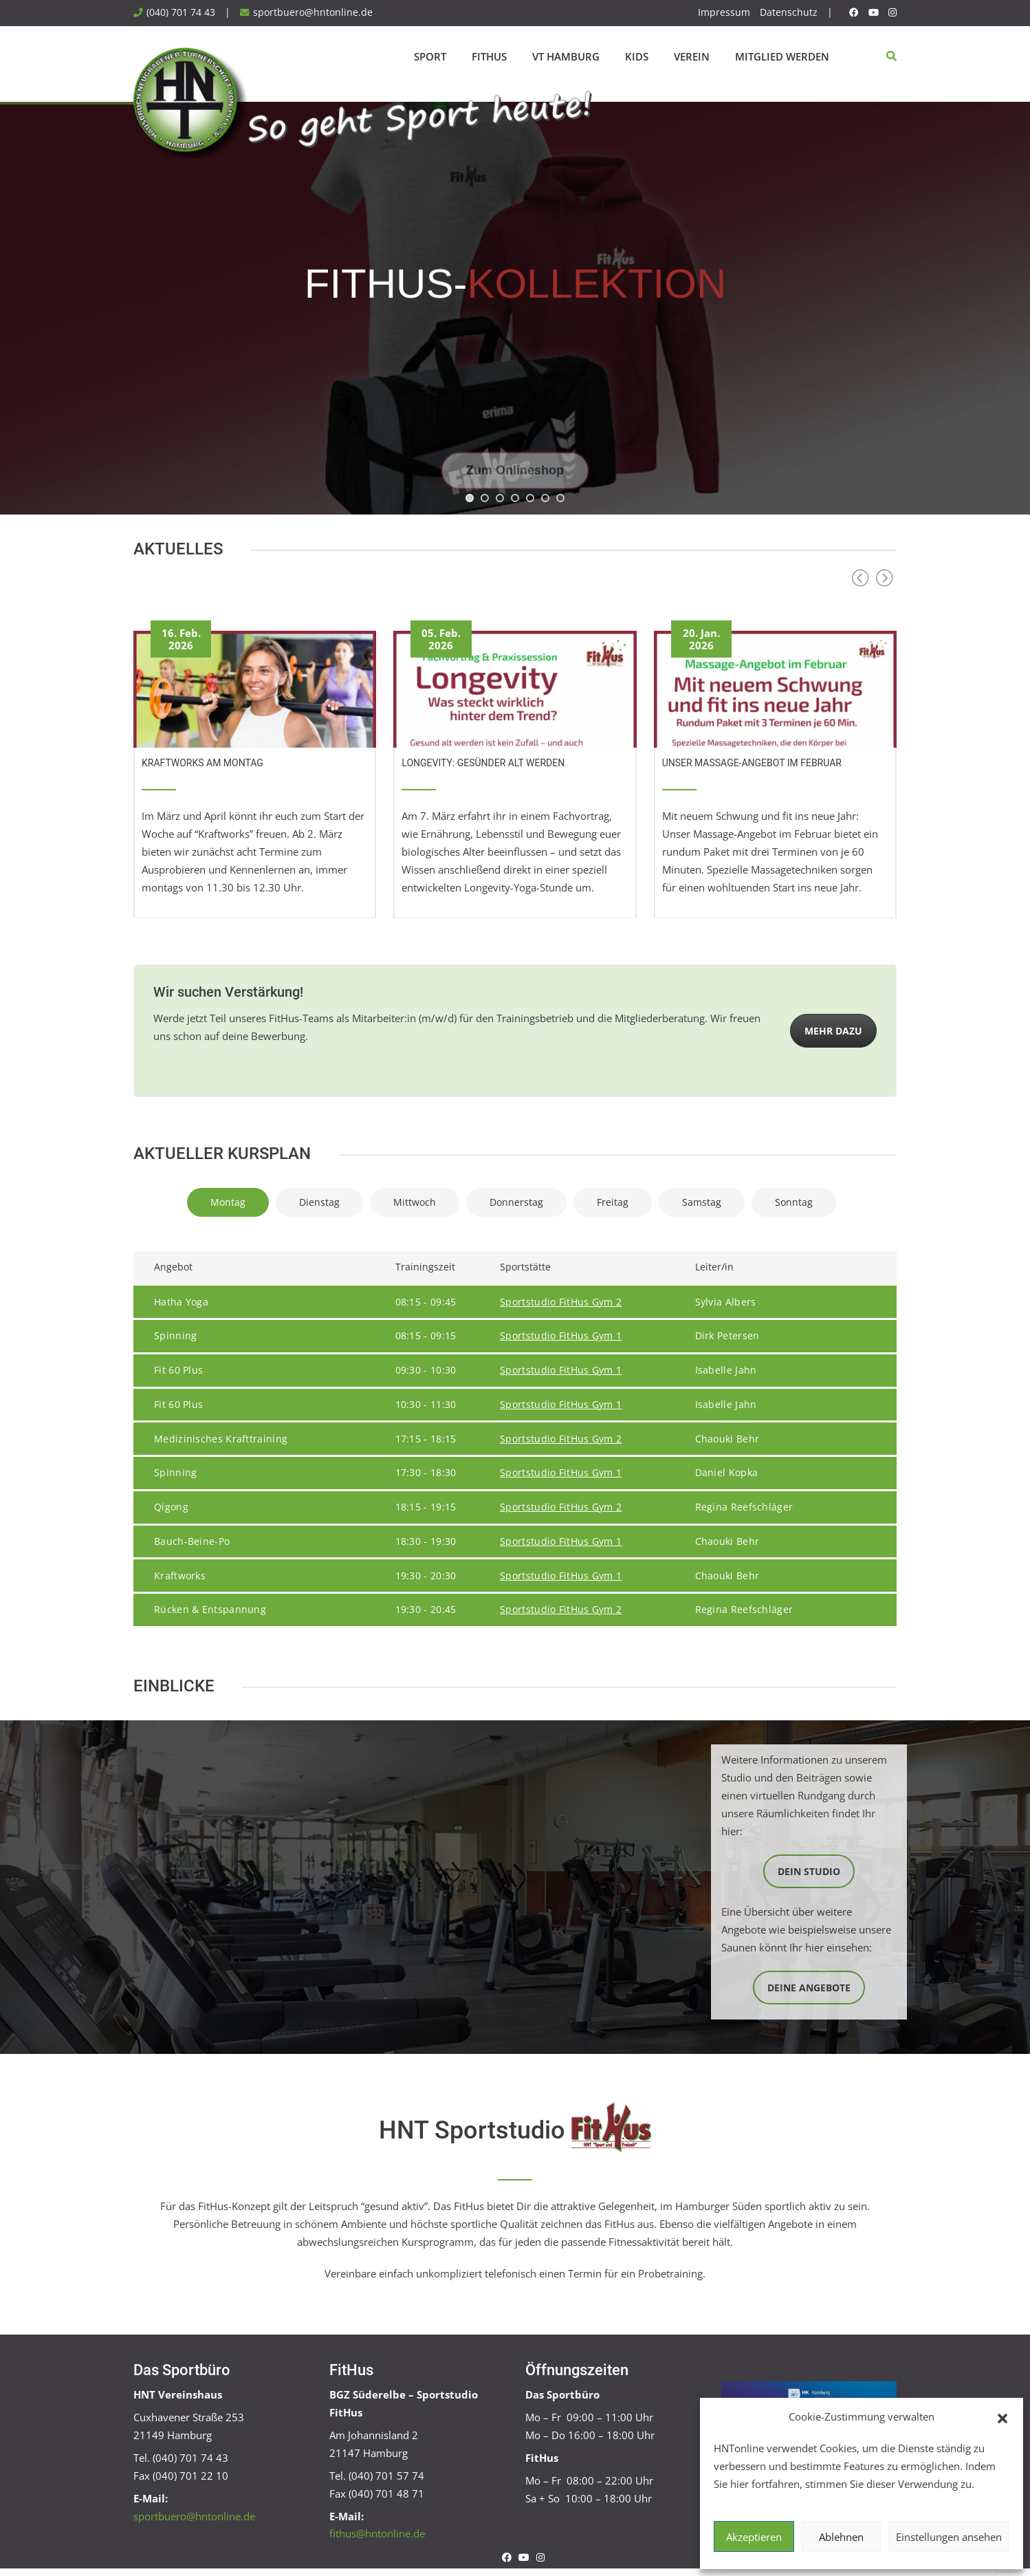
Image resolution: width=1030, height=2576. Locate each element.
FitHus (489, 56)
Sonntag (794, 1202)
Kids (636, 56)
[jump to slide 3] (500, 498)
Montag (227, 1202)
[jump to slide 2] (485, 498)
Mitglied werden (782, 56)
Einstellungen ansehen (949, 2537)
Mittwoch (414, 1202)
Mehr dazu (833, 1030)
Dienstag (319, 1202)
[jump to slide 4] (515, 498)
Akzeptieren (754, 2537)
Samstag (701, 1202)
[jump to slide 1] (469, 498)
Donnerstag (516, 1202)
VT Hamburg (566, 56)
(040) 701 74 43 (180, 12)
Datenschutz (789, 12)
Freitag (612, 1202)
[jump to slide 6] (545, 498)
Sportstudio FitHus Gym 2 (561, 1302)
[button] (1002, 2417)
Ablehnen (841, 2537)
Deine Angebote (809, 1987)
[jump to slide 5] (530, 498)
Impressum (724, 12)
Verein (692, 56)
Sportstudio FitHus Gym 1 (561, 1336)
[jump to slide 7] (560, 498)
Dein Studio (809, 1871)
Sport (430, 56)
